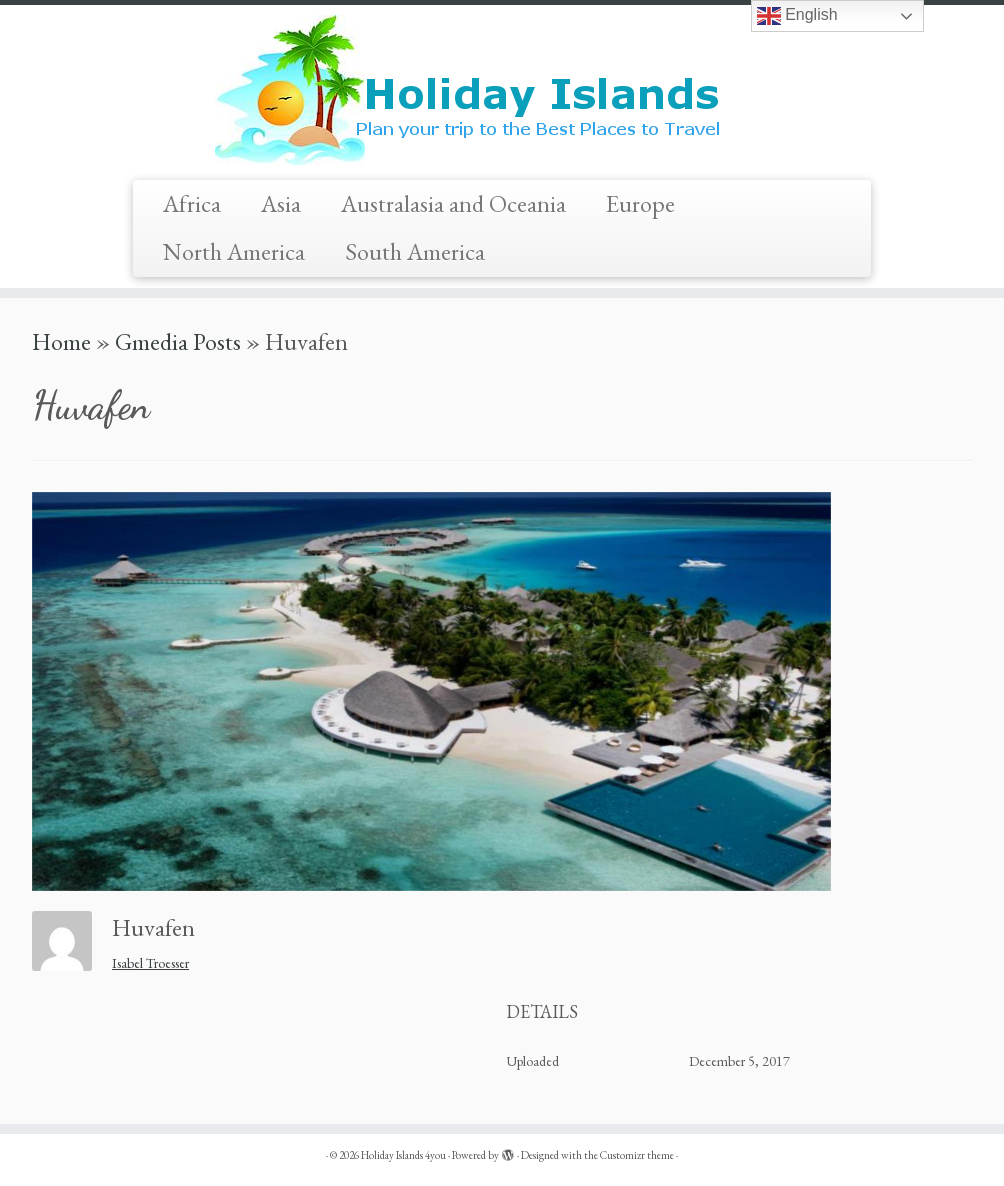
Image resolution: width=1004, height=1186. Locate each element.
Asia (281, 203)
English (797, 16)
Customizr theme (637, 1155)
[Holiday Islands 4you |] (502, 90)
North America (234, 251)
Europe (640, 203)
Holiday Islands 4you (403, 1155)
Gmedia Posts (178, 341)
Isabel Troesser (150, 963)
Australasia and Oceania (453, 203)
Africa (192, 203)
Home (61, 341)
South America (415, 251)
